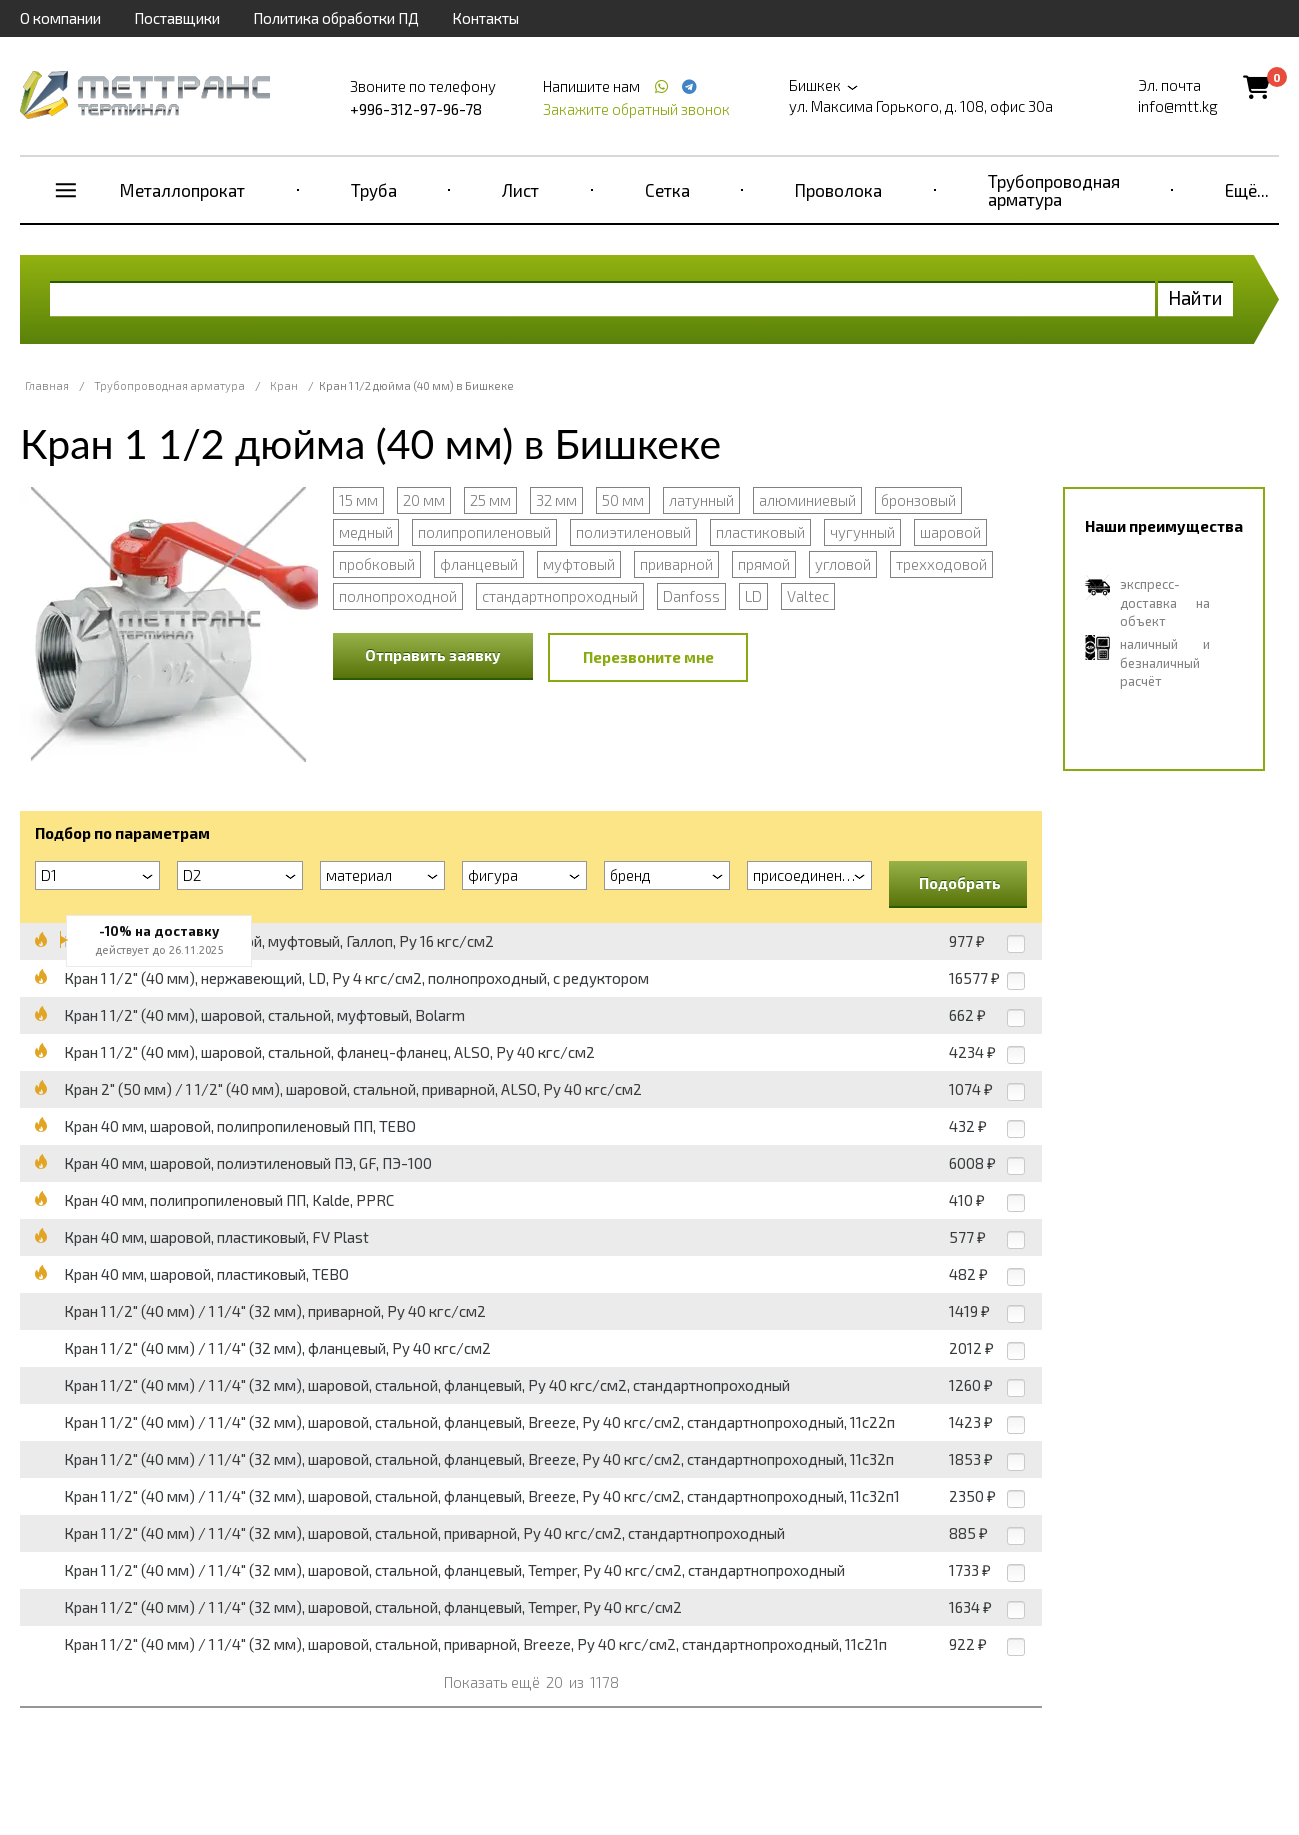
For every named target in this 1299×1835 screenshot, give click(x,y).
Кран (284, 385)
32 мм (556, 500)
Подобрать (960, 883)
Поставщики (177, 18)
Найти (1195, 297)
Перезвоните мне (648, 657)
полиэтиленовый (633, 532)
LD (753, 596)
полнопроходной (398, 596)
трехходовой (941, 564)
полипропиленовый (484, 532)
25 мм (490, 500)
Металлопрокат (182, 190)
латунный (701, 500)
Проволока (838, 190)
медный (366, 532)
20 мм (424, 500)
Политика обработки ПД (336, 18)
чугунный (862, 532)
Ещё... (1247, 190)
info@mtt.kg (1178, 106)
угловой (843, 564)
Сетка (667, 190)
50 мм (623, 500)
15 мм (358, 500)
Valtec (808, 596)
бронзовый (918, 500)
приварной (676, 564)
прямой (764, 564)
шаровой (950, 532)
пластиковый (760, 532)
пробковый (377, 564)
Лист (520, 190)
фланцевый (479, 564)
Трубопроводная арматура (1054, 190)
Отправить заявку (433, 655)
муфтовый (579, 564)
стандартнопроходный (560, 596)
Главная (47, 385)
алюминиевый (807, 500)
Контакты (485, 18)
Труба (374, 190)
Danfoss (691, 596)
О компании (60, 18)
